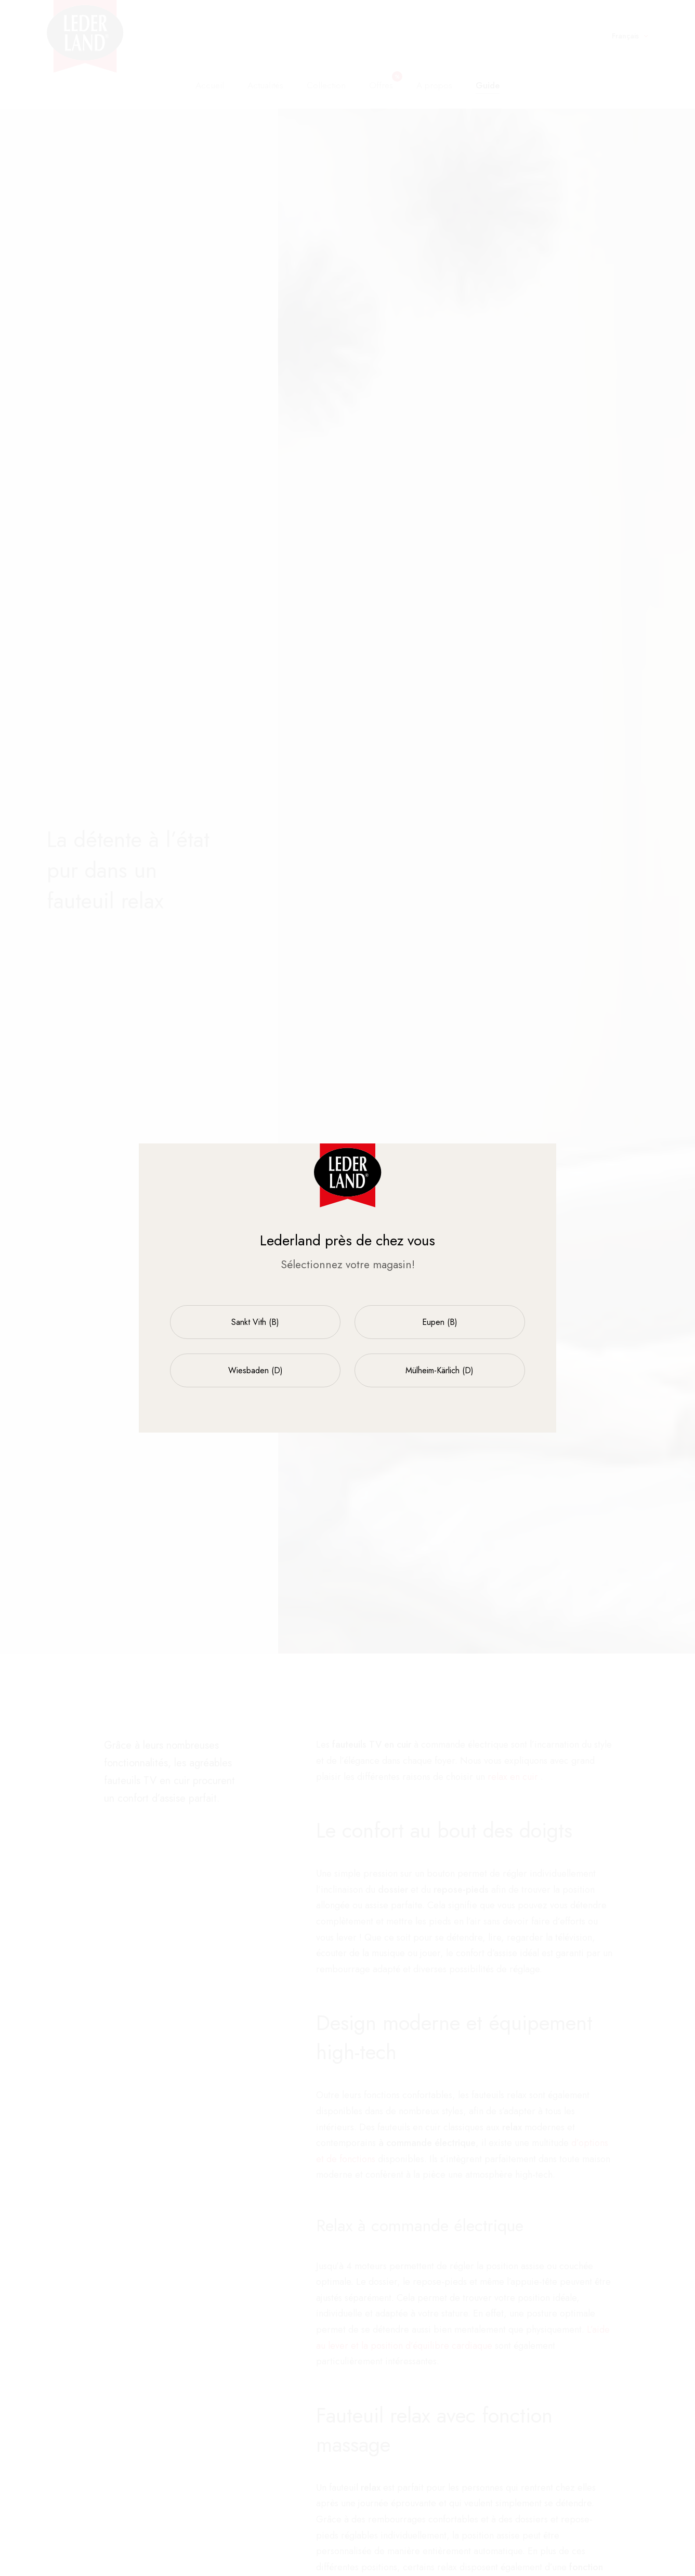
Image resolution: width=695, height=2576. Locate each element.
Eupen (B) (439, 1322)
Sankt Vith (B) (255, 1322)
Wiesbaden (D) (255, 1370)
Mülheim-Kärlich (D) (439, 1370)
